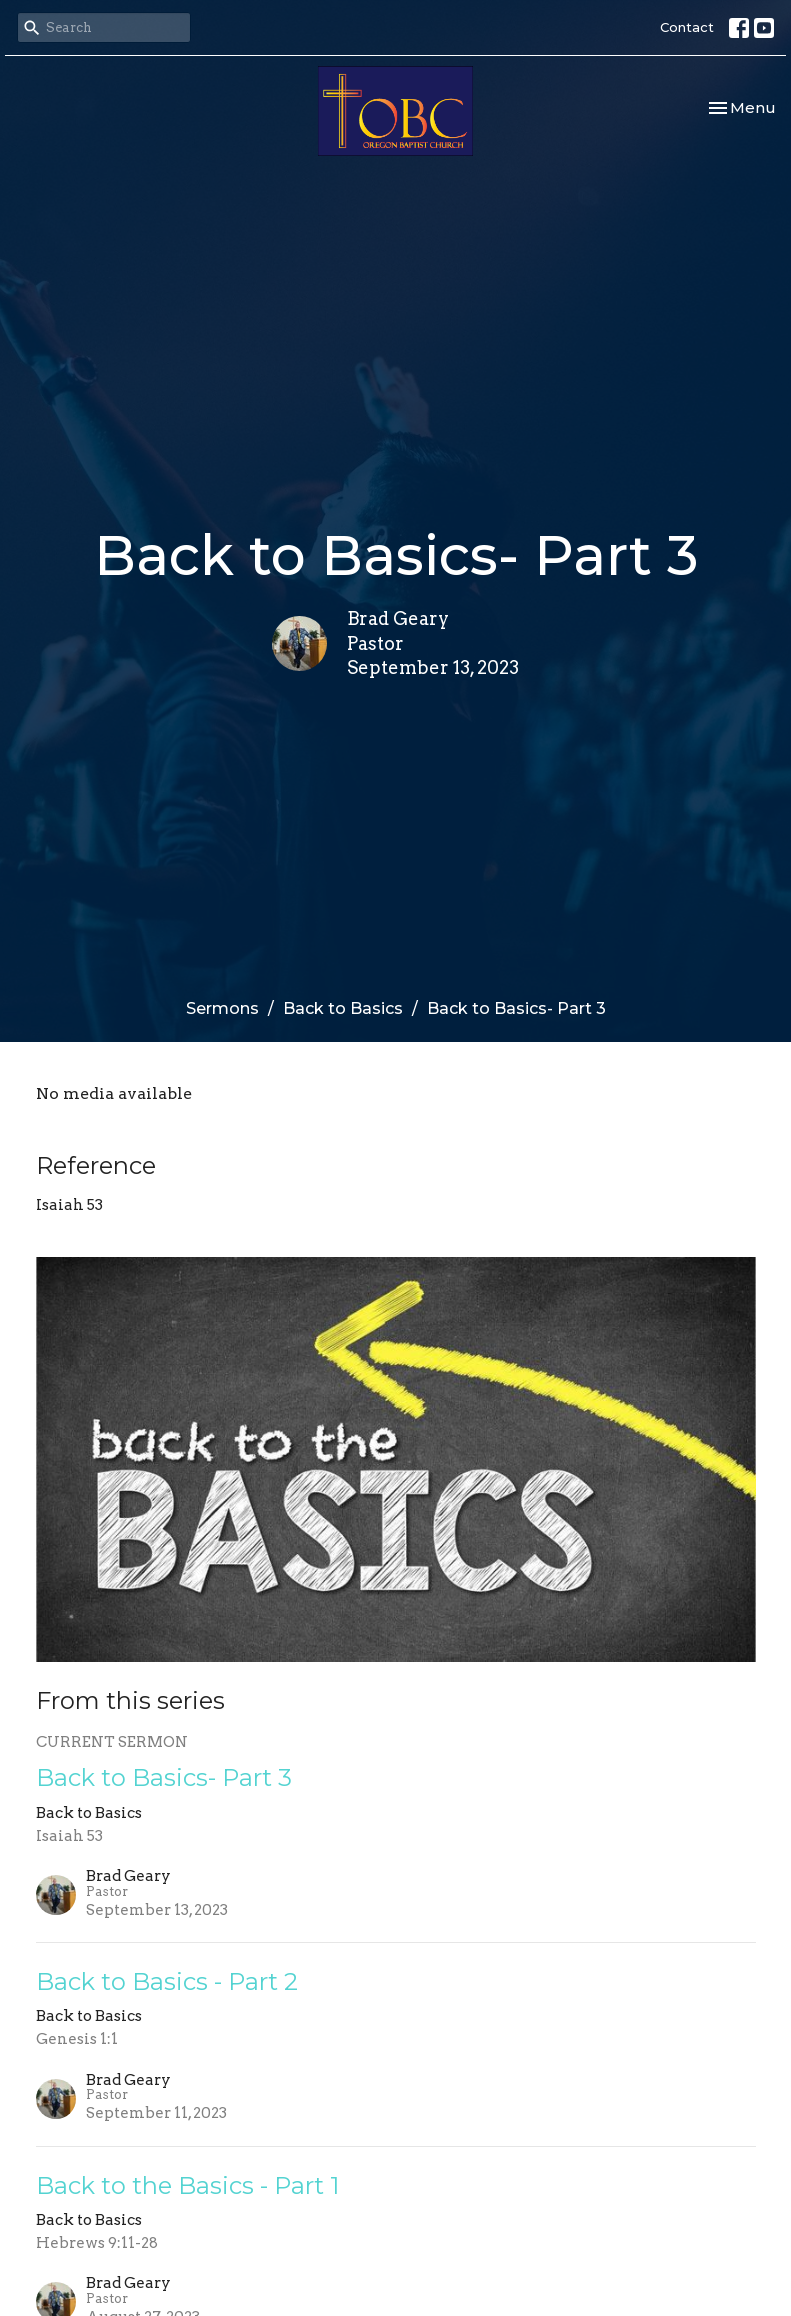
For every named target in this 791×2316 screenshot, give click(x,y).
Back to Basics (343, 1008)
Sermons (222, 1008)
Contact (687, 27)
